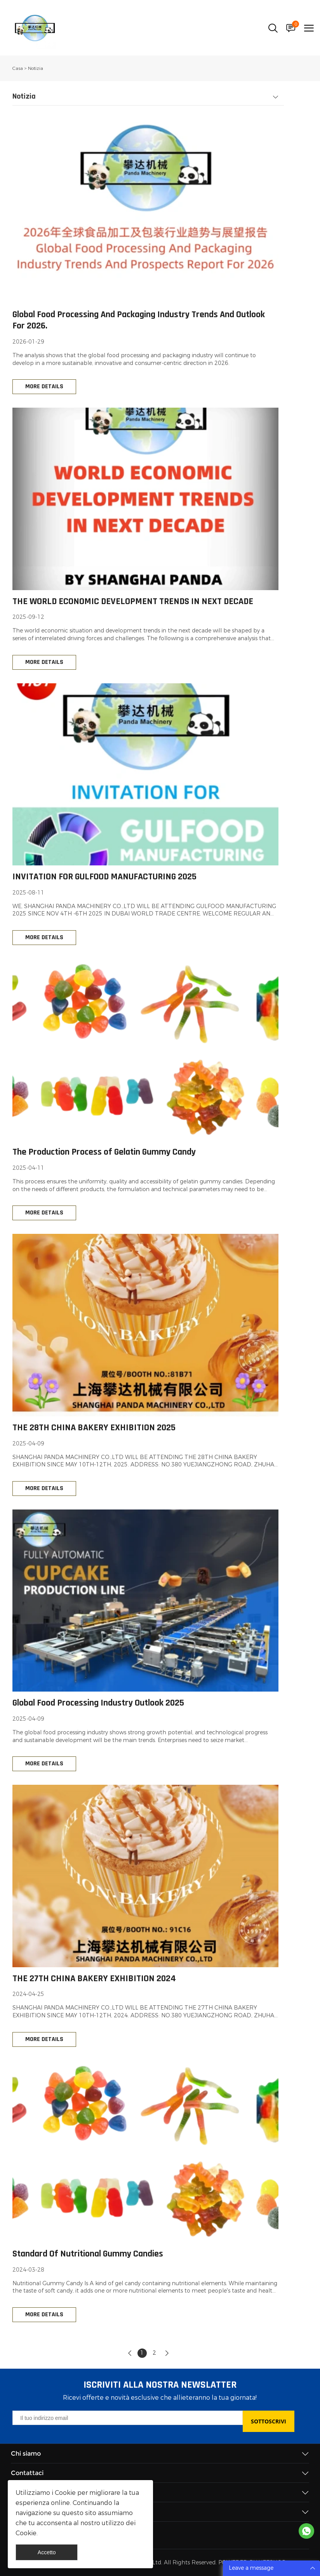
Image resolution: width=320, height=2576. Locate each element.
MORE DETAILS (44, 387)
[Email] (127, 2418)
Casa (17, 68)
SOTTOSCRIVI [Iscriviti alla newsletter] (268, 2421)
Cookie (65, 2493)
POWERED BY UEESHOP (251, 2562)
